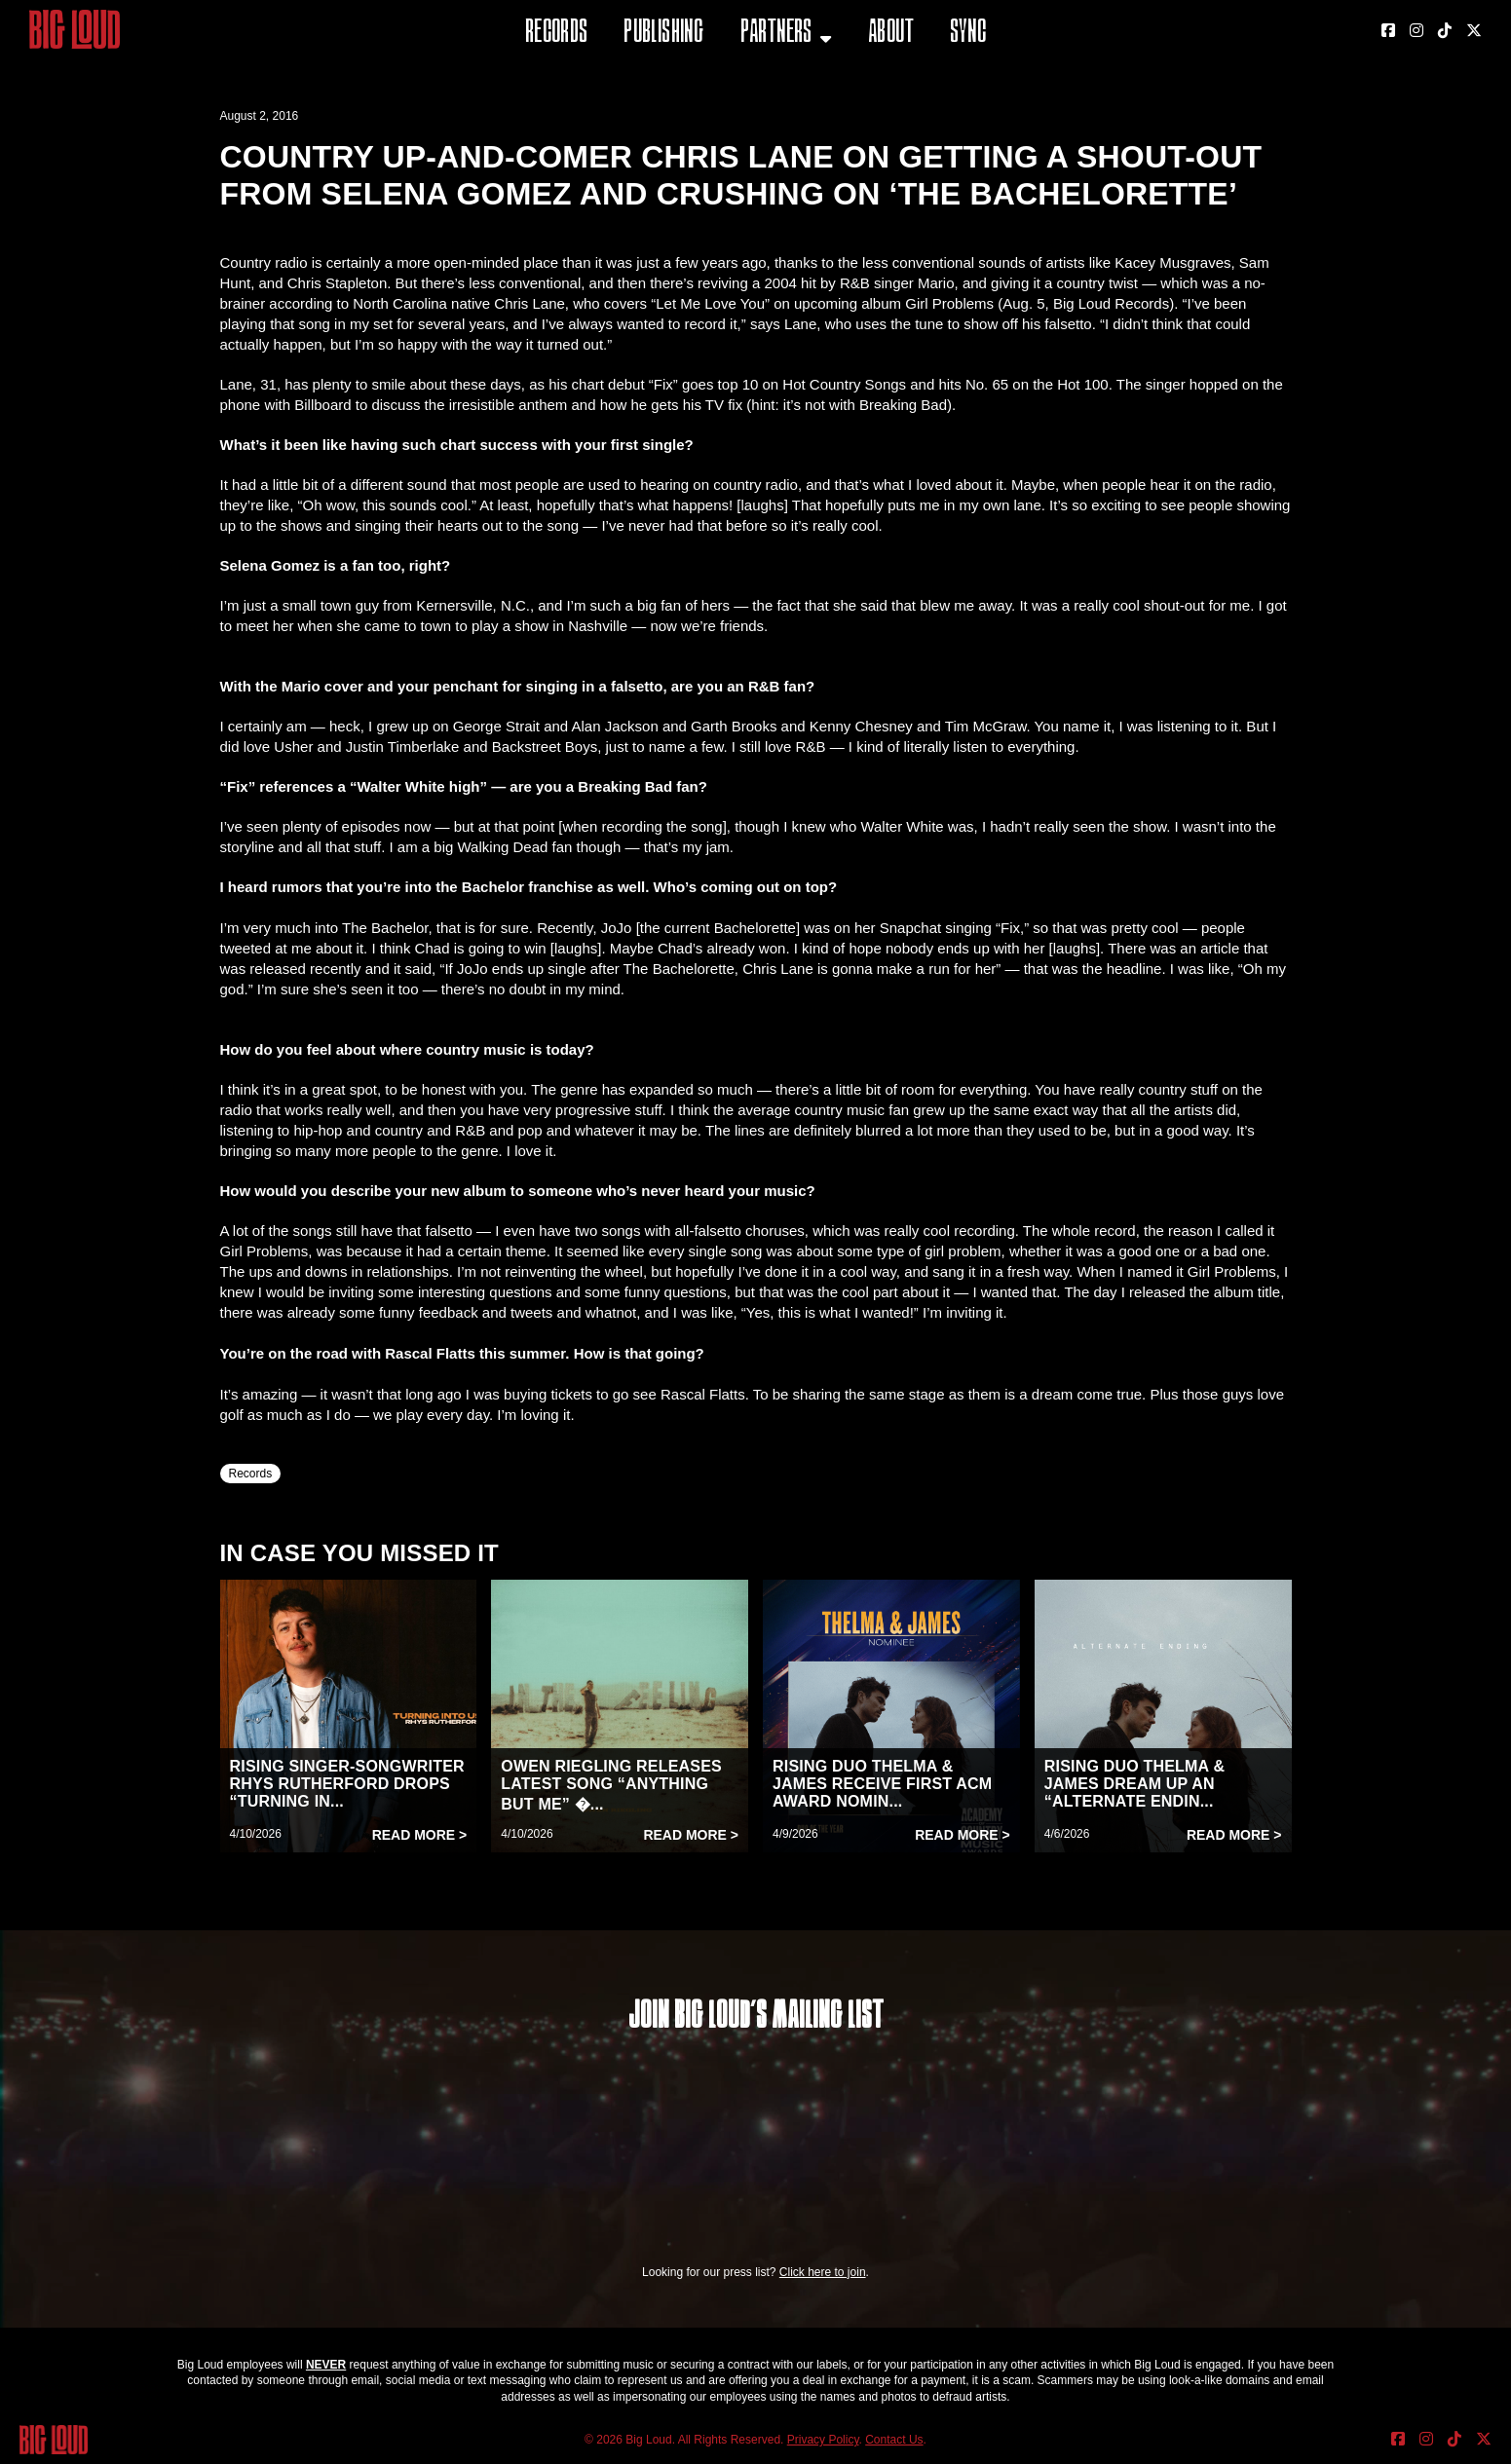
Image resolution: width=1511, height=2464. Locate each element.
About (891, 34)
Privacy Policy (823, 2439)
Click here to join (822, 2272)
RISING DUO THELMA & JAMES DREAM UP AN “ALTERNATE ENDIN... (1134, 1784)
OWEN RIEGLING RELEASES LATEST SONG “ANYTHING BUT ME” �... (611, 1785)
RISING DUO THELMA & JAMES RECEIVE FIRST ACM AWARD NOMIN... (882, 1784)
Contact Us (894, 2439)
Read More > (420, 1835)
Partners (776, 34)
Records (556, 34)
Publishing (663, 34)
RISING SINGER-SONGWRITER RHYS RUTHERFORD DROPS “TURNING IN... (347, 1784)
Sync (968, 34)
